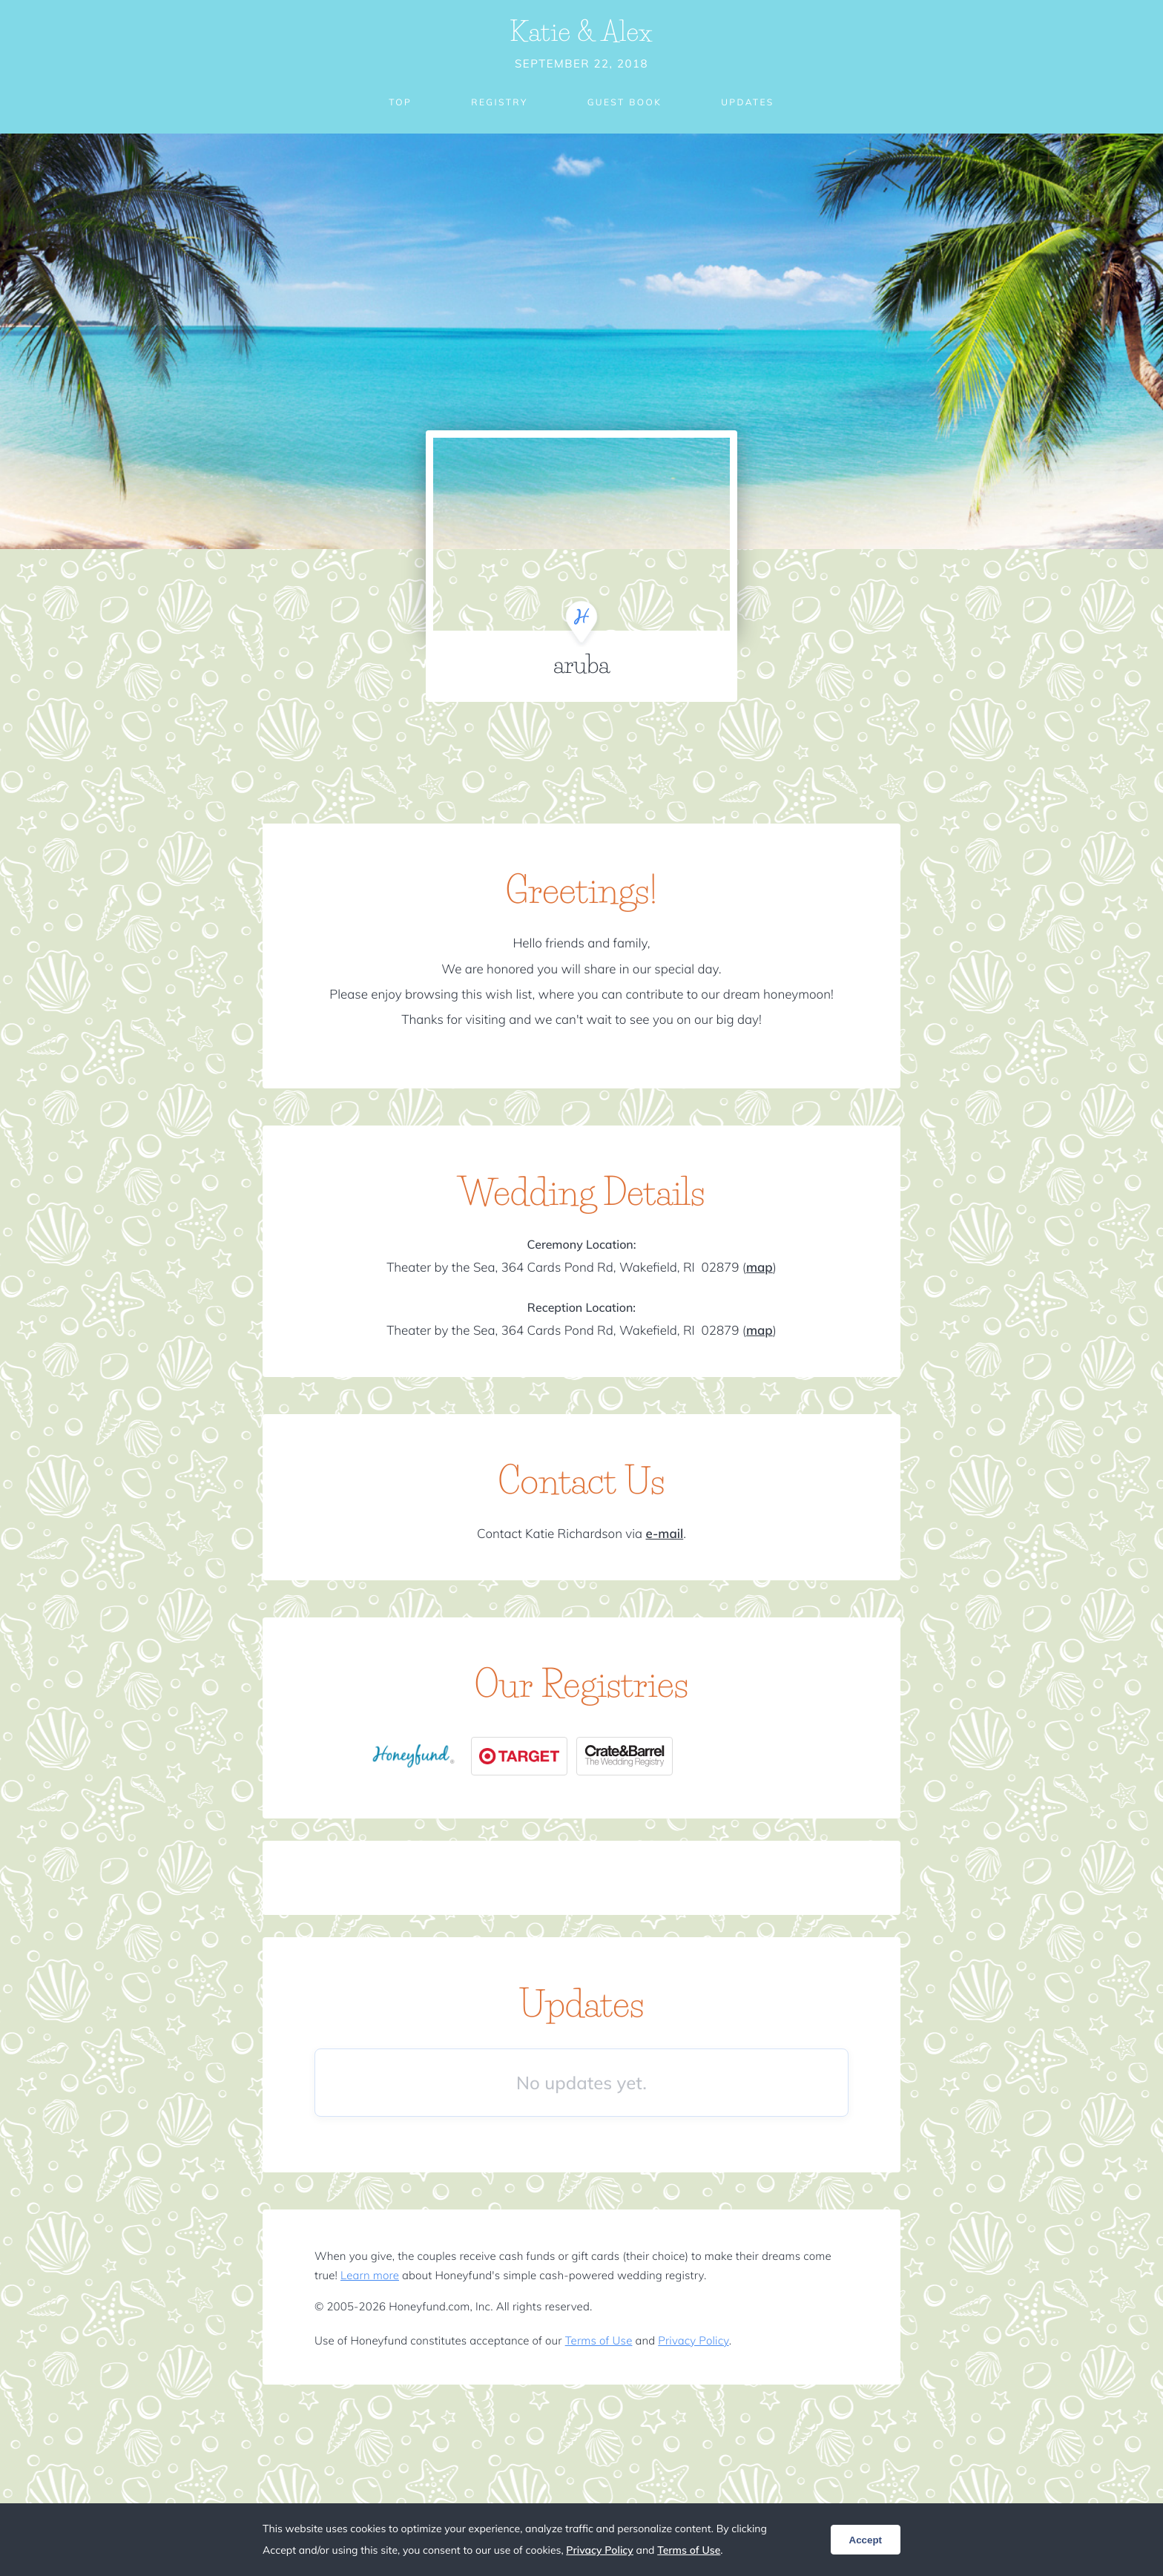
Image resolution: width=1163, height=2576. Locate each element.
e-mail (664, 1534)
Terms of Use (599, 2340)
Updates (747, 102)
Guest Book (624, 102)
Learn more (369, 2275)
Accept (865, 2540)
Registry (499, 102)
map (759, 1267)
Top (400, 102)
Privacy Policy (693, 2340)
